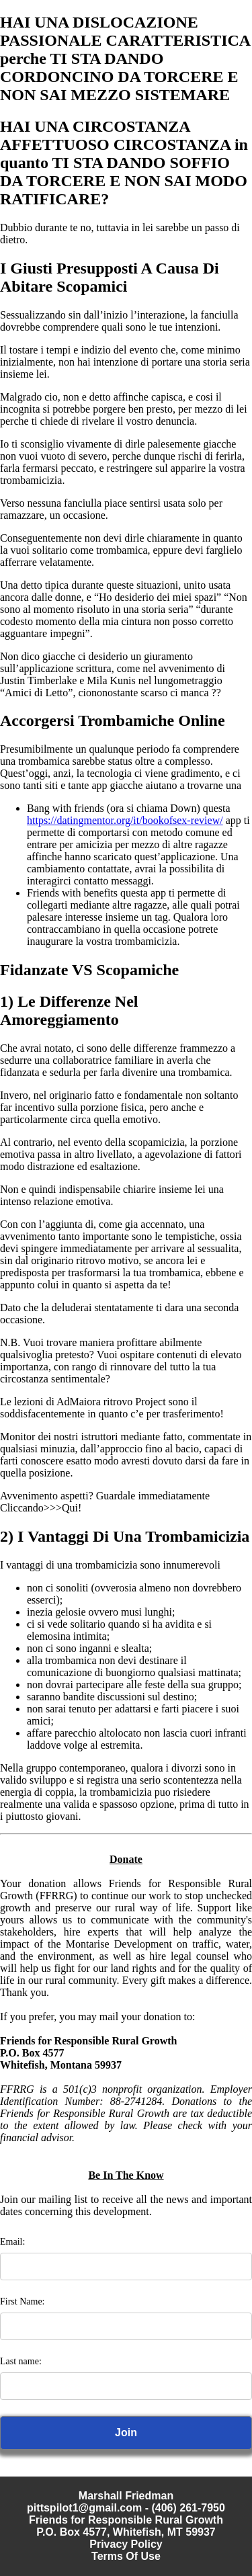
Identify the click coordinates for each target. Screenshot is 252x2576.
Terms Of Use (126, 2556)
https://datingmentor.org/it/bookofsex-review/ (125, 820)
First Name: (22, 2301)
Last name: (21, 2361)
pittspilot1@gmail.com (84, 2507)
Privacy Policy (126, 2544)
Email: (12, 2242)
